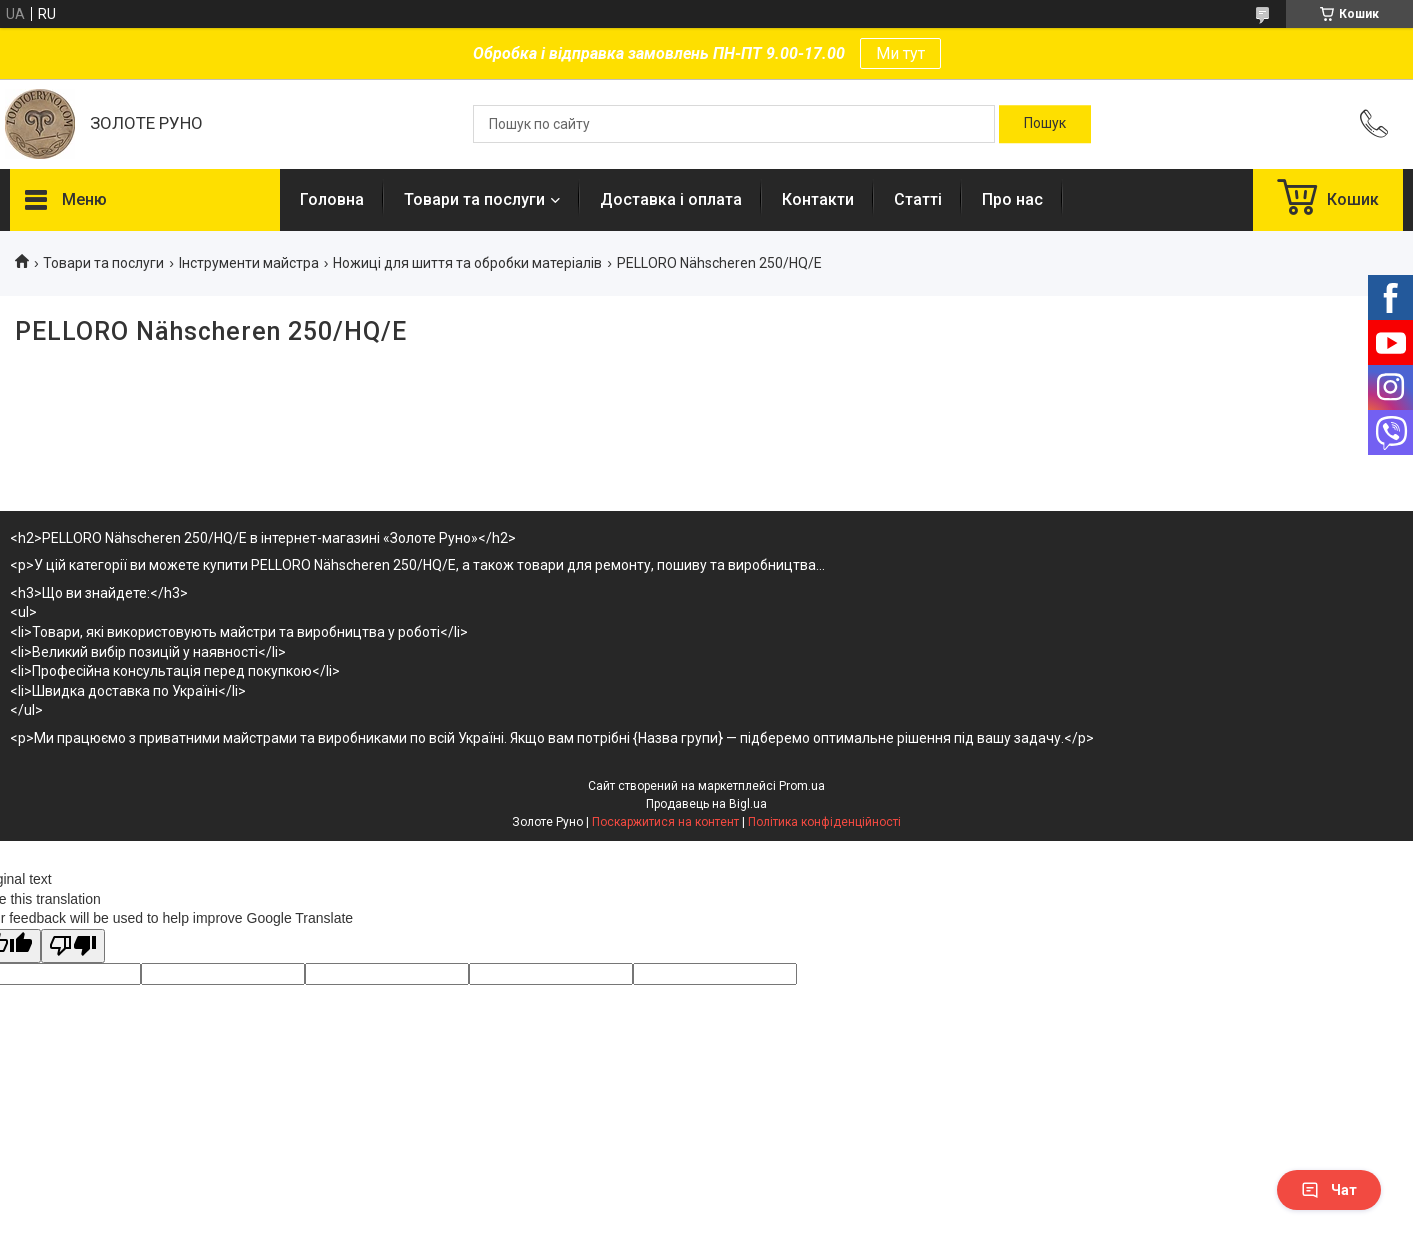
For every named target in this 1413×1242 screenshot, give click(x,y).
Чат (1329, 1190)
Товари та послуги (474, 199)
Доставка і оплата (671, 199)
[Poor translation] (73, 946)
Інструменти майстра (249, 263)
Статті (918, 199)
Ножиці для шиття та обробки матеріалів (467, 263)
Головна (332, 199)
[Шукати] (1045, 124)
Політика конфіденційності (824, 822)
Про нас (1012, 199)
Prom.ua (802, 786)
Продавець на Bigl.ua (706, 804)
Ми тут (900, 53)
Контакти (818, 199)
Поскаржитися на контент (665, 822)
